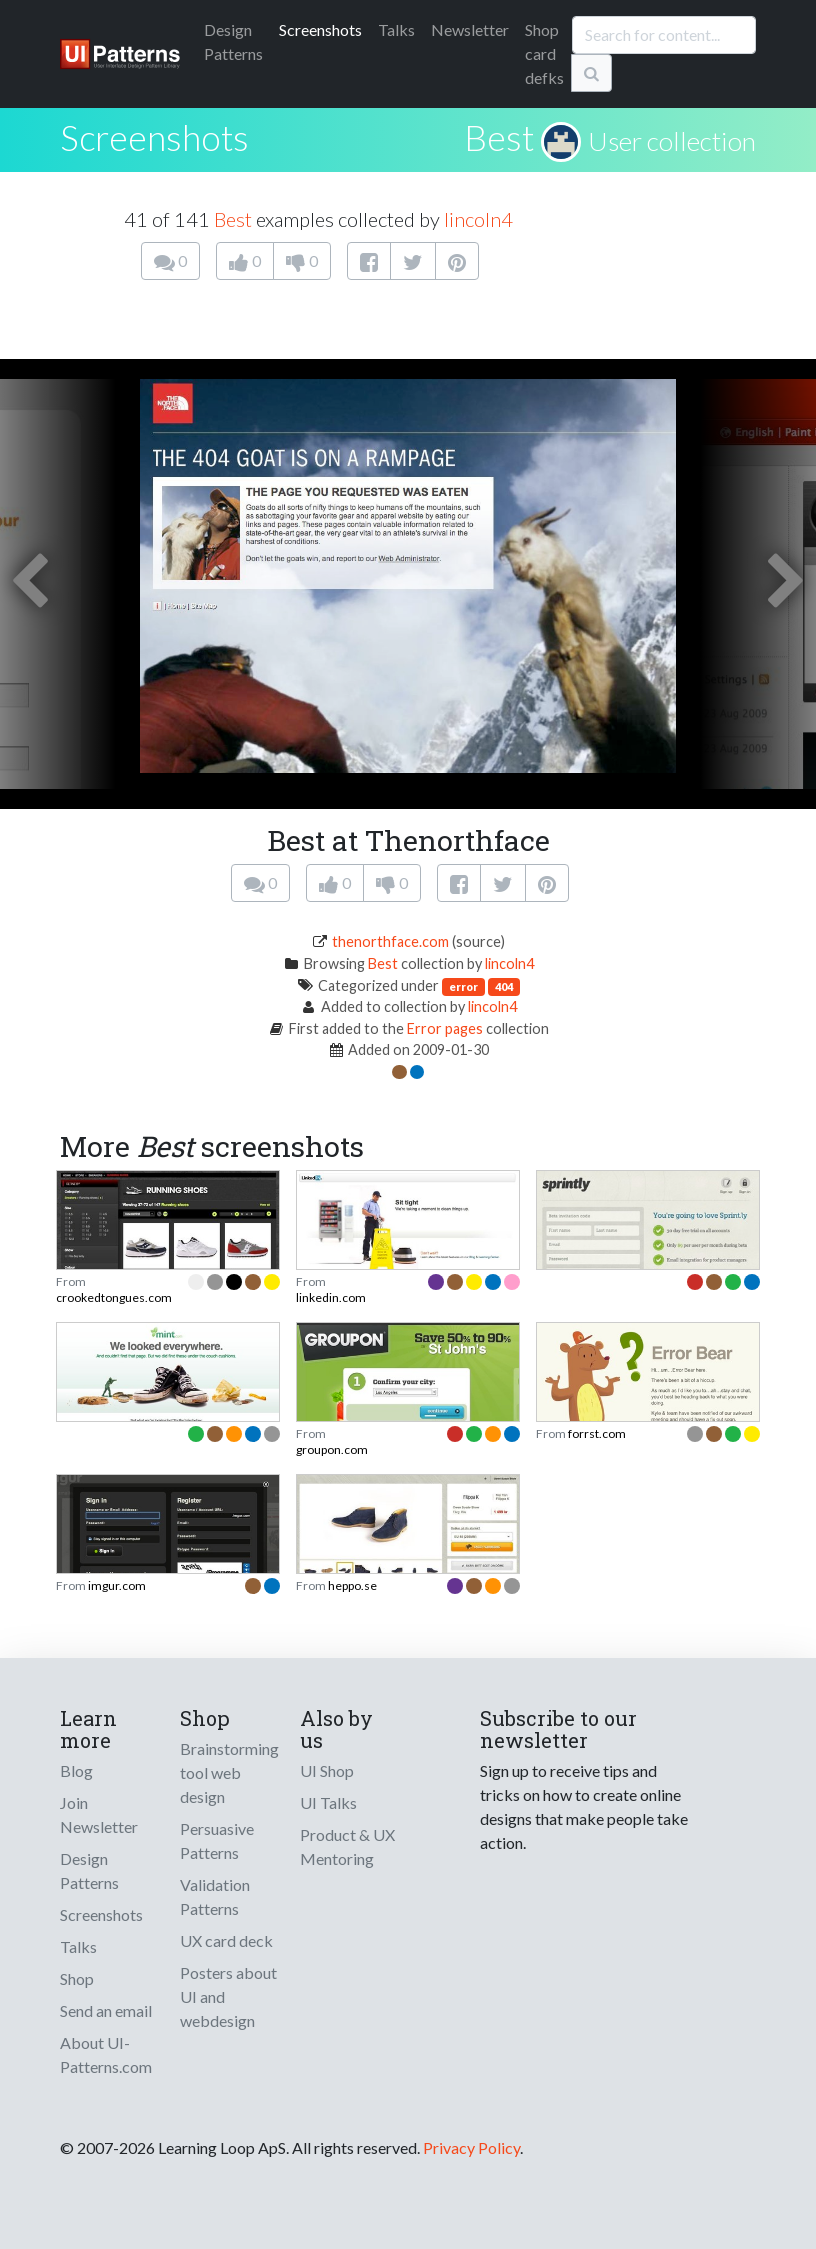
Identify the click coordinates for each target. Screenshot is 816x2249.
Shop (77, 1978)
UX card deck (226, 1940)
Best (499, 137)
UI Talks (328, 1802)
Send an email (106, 2010)
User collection (672, 141)
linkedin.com (331, 1297)
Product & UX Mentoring (347, 1846)
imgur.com (117, 1585)
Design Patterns (89, 1870)
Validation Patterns (215, 1896)
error (463, 986)
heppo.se (352, 1585)
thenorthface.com (390, 941)
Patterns (233, 41)
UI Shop (327, 1770)
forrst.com (597, 1433)
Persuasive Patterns (217, 1840)
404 (504, 986)
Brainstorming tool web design (229, 1772)
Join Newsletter (99, 1814)
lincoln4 (478, 219)
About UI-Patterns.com (106, 2054)
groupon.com (332, 1449)
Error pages (445, 1028)
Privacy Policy (471, 2147)
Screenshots (320, 29)
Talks (396, 29)
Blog (76, 1770)
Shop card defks (544, 53)
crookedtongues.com (114, 1297)
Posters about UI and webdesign (228, 1996)
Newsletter (470, 29)
